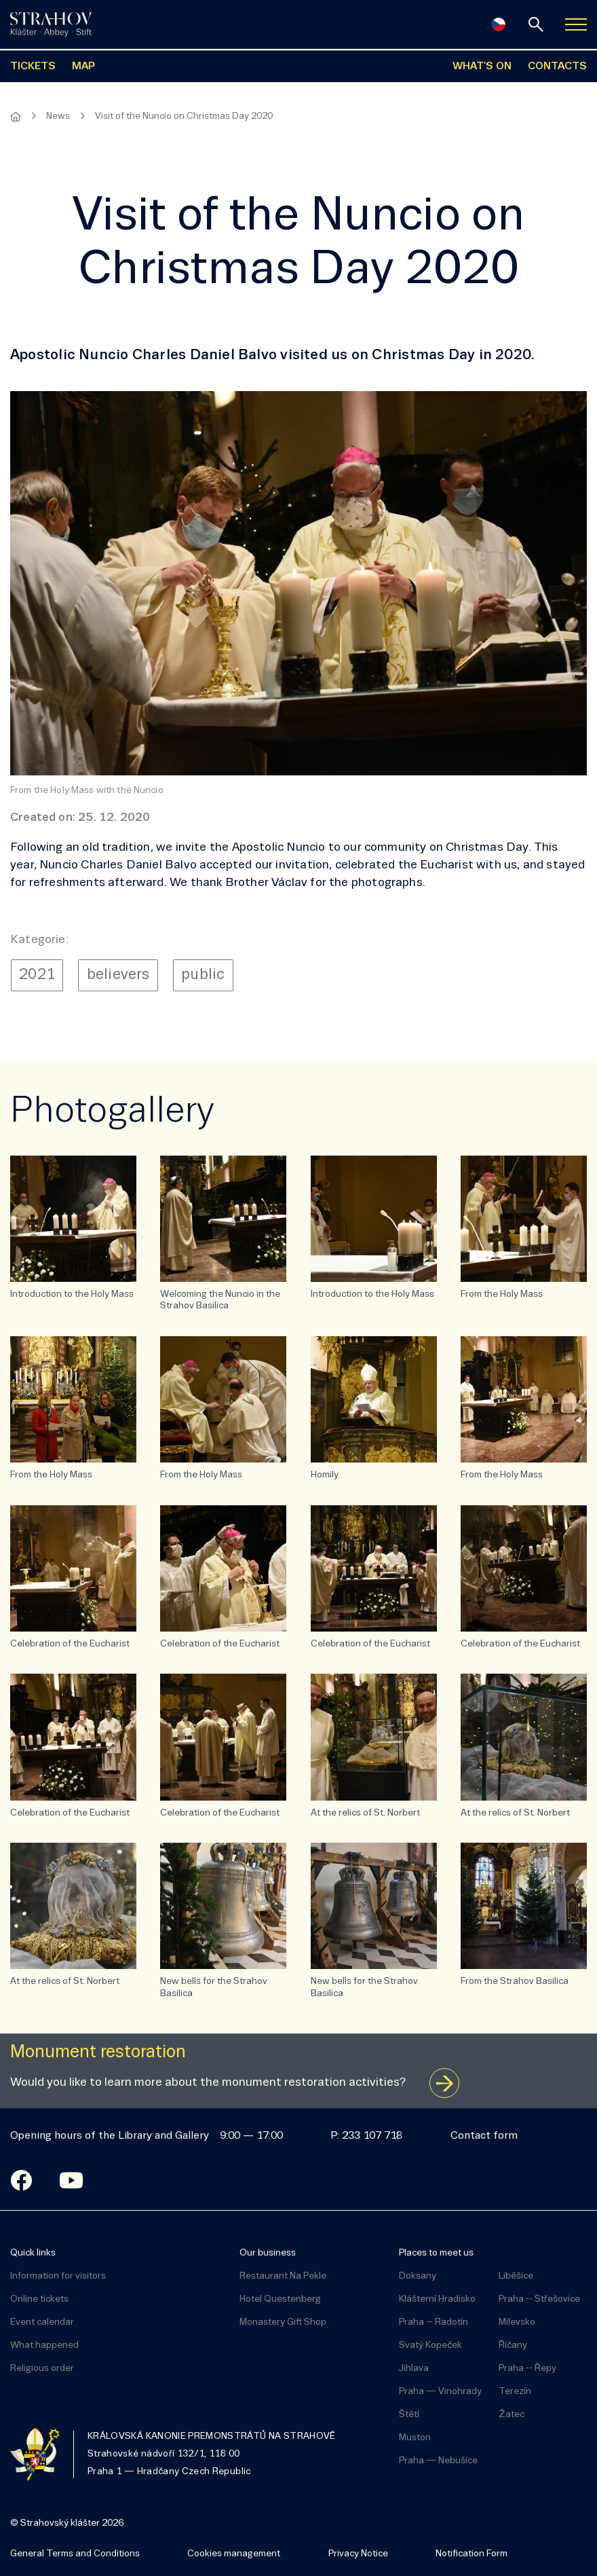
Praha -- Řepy (527, 2368)
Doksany (417, 2276)
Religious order (42, 2368)
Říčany (513, 2345)
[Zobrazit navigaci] (576, 24)
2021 (37, 975)
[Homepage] (15, 117)
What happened (44, 2345)
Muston (415, 2437)
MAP (83, 66)
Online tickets (39, 2299)
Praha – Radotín (433, 2322)
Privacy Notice (358, 2554)
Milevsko (517, 2322)
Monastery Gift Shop (282, 2322)
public (203, 975)
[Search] (536, 24)
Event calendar (42, 2322)
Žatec (511, 2414)
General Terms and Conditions (75, 2554)
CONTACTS (557, 66)
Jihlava (414, 2368)
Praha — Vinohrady (440, 2391)
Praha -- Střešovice (539, 2299)
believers (118, 975)
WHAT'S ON (482, 66)
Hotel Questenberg (280, 2299)
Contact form (484, 2136)
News (58, 116)
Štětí (409, 2414)
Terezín (515, 2391)
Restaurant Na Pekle (282, 2276)
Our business (267, 2253)
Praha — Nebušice (438, 2461)
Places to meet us (436, 2253)
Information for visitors (58, 2276)
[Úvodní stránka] (51, 24)
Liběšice (516, 2276)
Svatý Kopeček (430, 2345)
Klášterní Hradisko (437, 2299)
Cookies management (233, 2554)
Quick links (33, 2253)
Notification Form (471, 2554)
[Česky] (499, 24)
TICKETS (33, 66)
